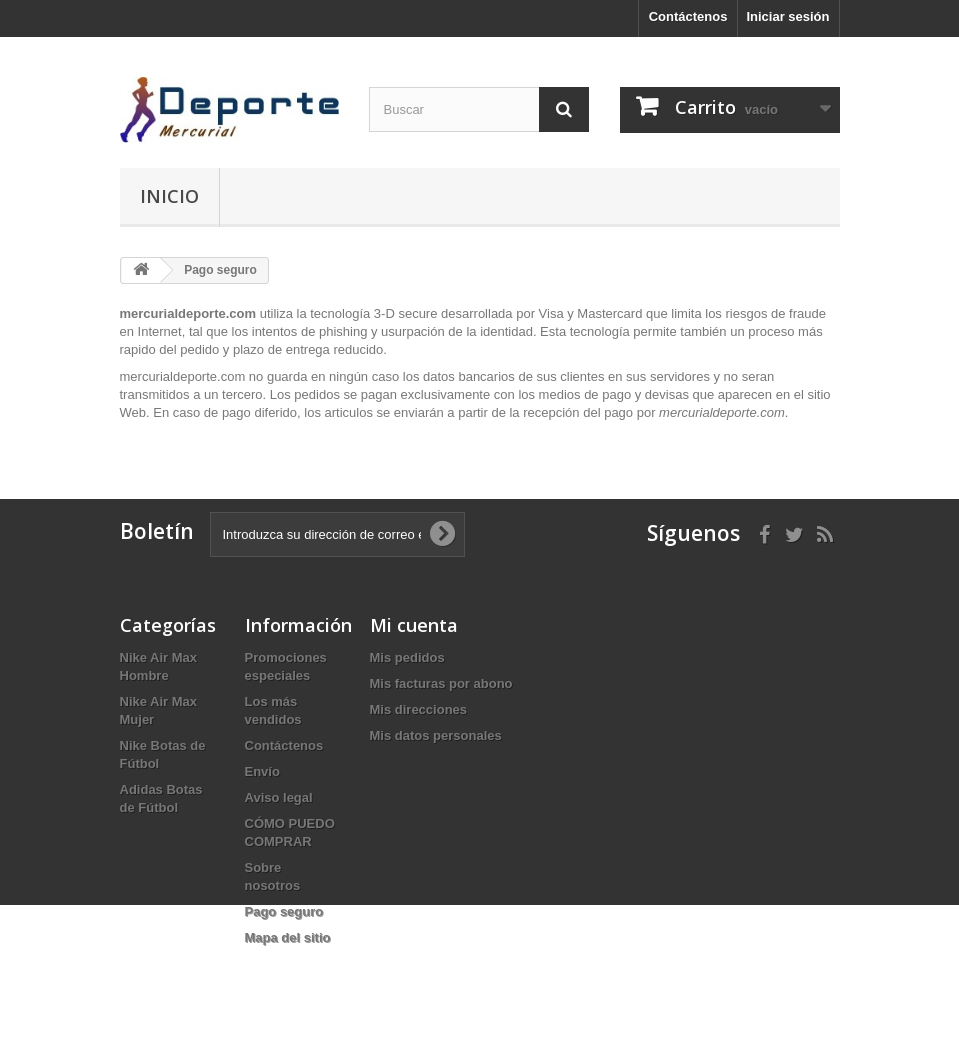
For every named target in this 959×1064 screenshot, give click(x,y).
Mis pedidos (407, 657)
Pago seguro (284, 911)
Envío (262, 771)
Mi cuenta (414, 625)
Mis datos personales (436, 735)
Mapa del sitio (288, 937)
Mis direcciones (419, 709)
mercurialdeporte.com (183, 376)
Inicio (169, 196)
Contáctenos (688, 16)
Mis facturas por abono (441, 683)
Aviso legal (279, 797)
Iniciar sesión (787, 16)
